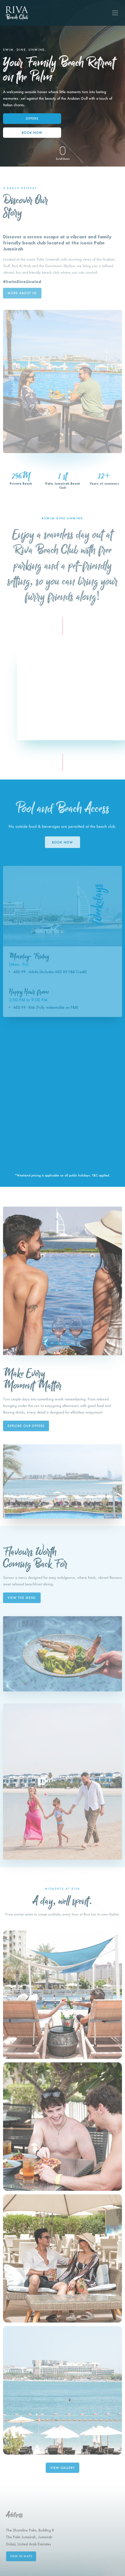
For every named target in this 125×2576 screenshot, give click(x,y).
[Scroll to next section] (62, 153)
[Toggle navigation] (115, 13)
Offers (32, 118)
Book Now (32, 133)
